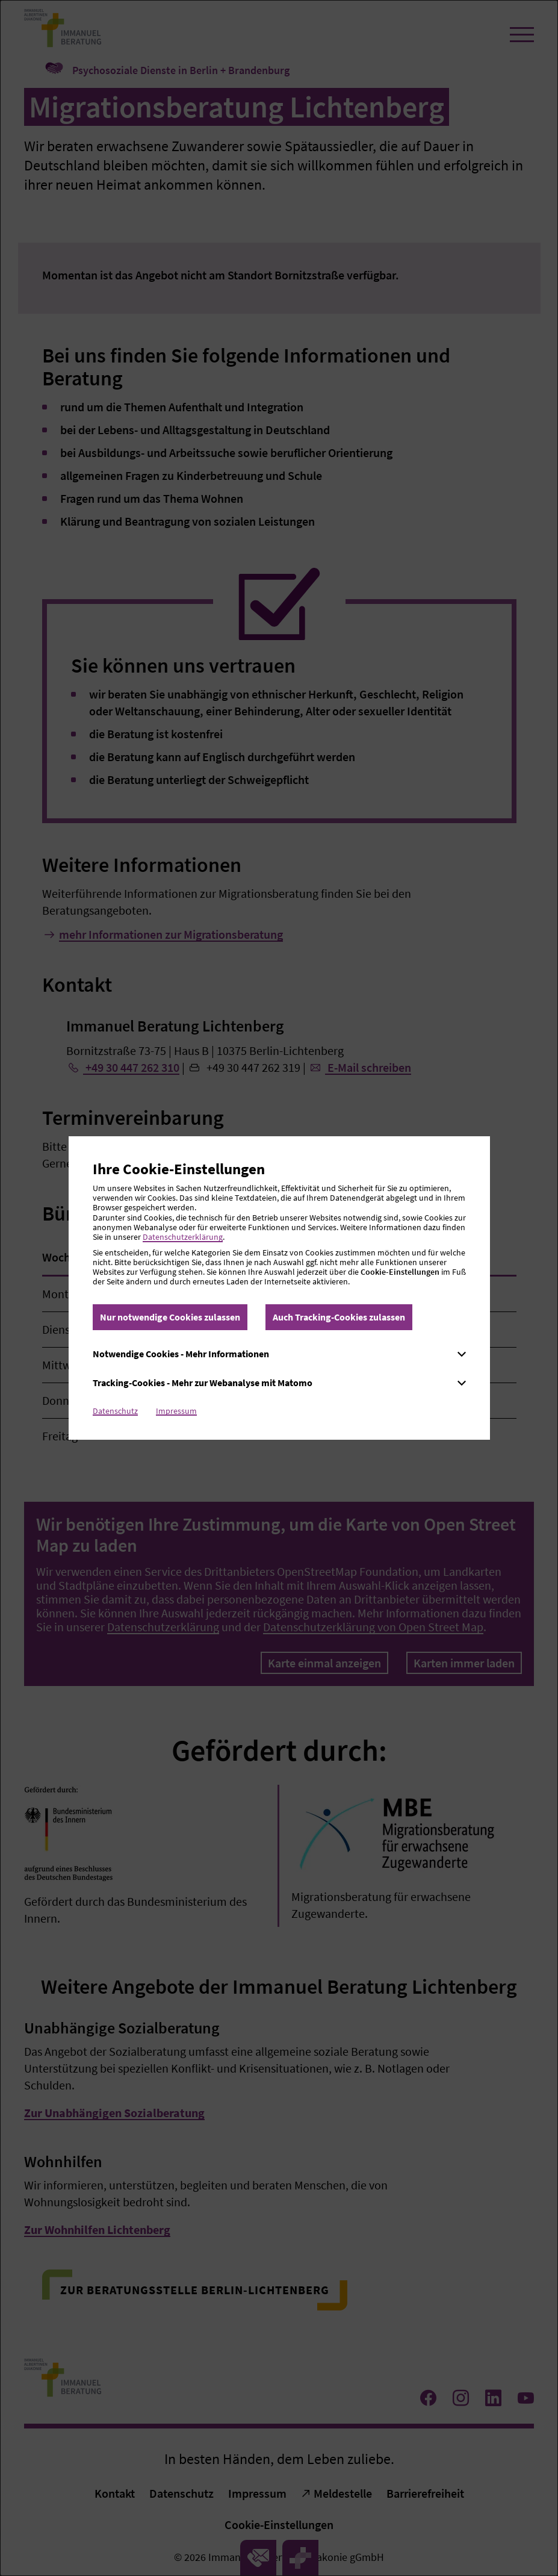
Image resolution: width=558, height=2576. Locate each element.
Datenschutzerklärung (183, 1236)
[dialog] (279, 1288)
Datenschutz (115, 1411)
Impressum (176, 1411)
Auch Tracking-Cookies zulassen (339, 1317)
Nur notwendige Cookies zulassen (170, 1317)
